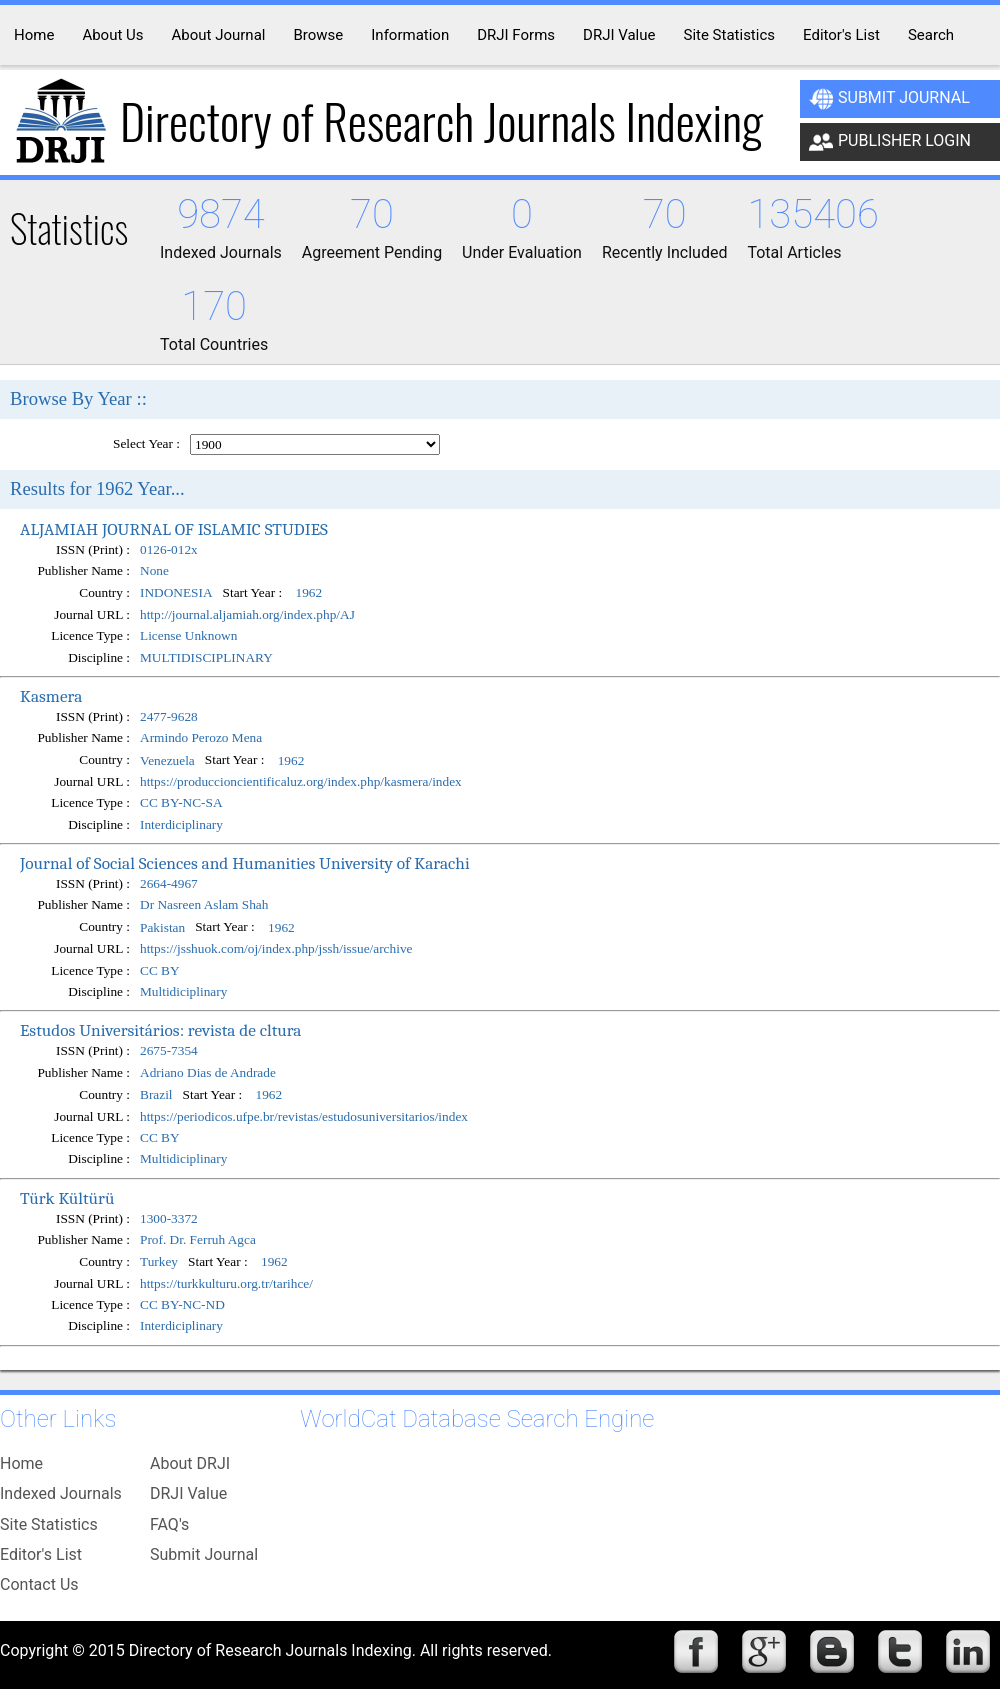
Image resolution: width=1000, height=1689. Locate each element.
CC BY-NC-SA (181, 802)
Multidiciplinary (183, 991)
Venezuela (167, 760)
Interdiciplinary (181, 824)
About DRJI (190, 1463)
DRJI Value (188, 1493)
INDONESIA (176, 593)
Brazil (156, 1094)
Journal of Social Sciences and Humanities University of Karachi (245, 863)
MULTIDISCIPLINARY (206, 657)
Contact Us (39, 1584)
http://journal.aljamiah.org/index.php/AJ (247, 614)
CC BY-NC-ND (182, 1304)
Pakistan (162, 927)
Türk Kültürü (67, 1198)
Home (21, 1463)
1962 (309, 593)
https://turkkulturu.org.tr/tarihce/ (226, 1283)
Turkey (159, 1262)
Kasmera (51, 696)
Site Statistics (49, 1524)
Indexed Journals (61, 1493)
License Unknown (188, 635)
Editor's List (41, 1554)
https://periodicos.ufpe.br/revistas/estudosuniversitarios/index (304, 1116)
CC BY (160, 970)
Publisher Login (890, 142)
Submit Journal (889, 99)
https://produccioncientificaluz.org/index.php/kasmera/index (301, 781)
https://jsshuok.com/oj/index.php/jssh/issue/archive (276, 948)
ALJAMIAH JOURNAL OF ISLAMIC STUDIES (174, 529)
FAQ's (169, 1524)
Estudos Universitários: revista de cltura (161, 1030)
